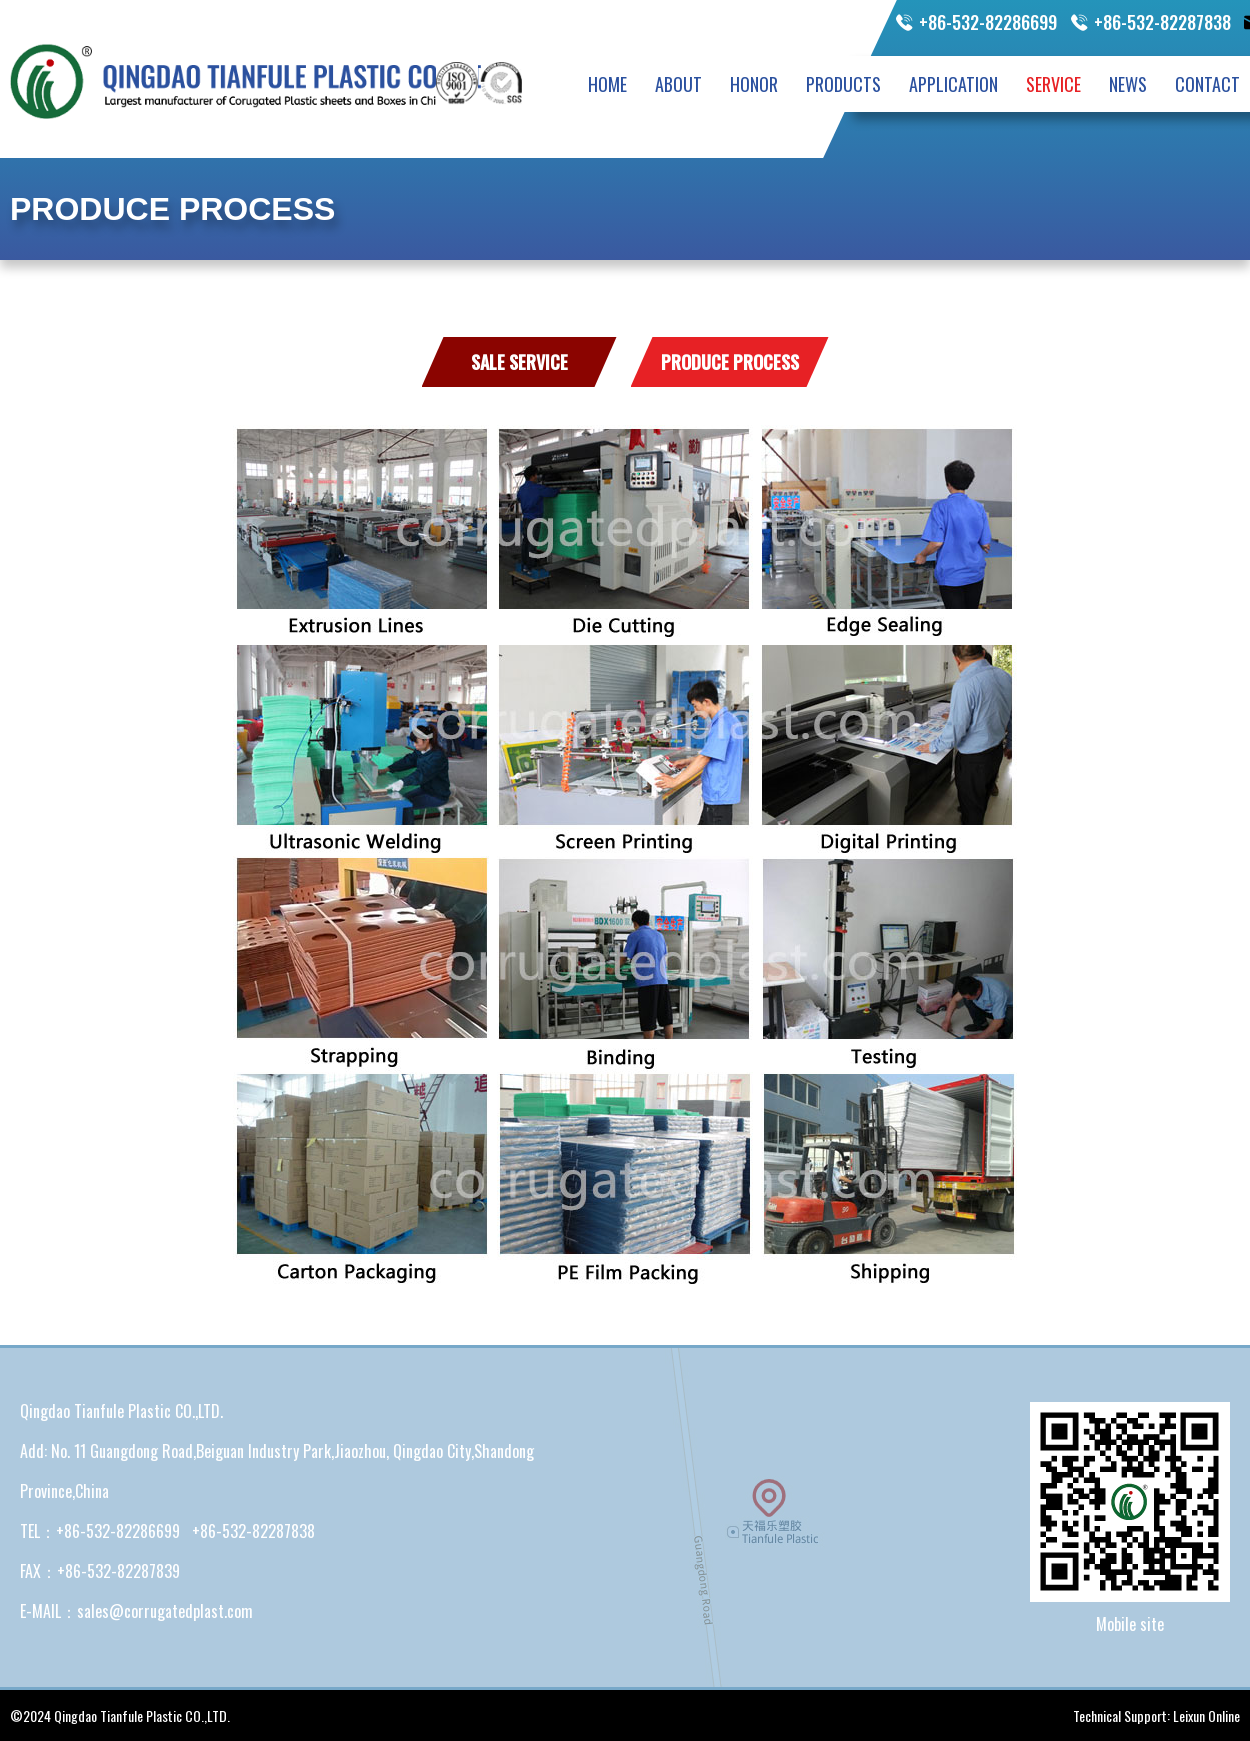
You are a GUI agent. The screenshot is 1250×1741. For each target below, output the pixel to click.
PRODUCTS (843, 84)
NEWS (1128, 84)
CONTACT (1207, 84)
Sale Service (519, 362)
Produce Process (730, 362)
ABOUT (678, 84)
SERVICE (1053, 84)
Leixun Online (1206, 1715)
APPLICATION (953, 84)
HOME (607, 84)
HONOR (754, 84)
